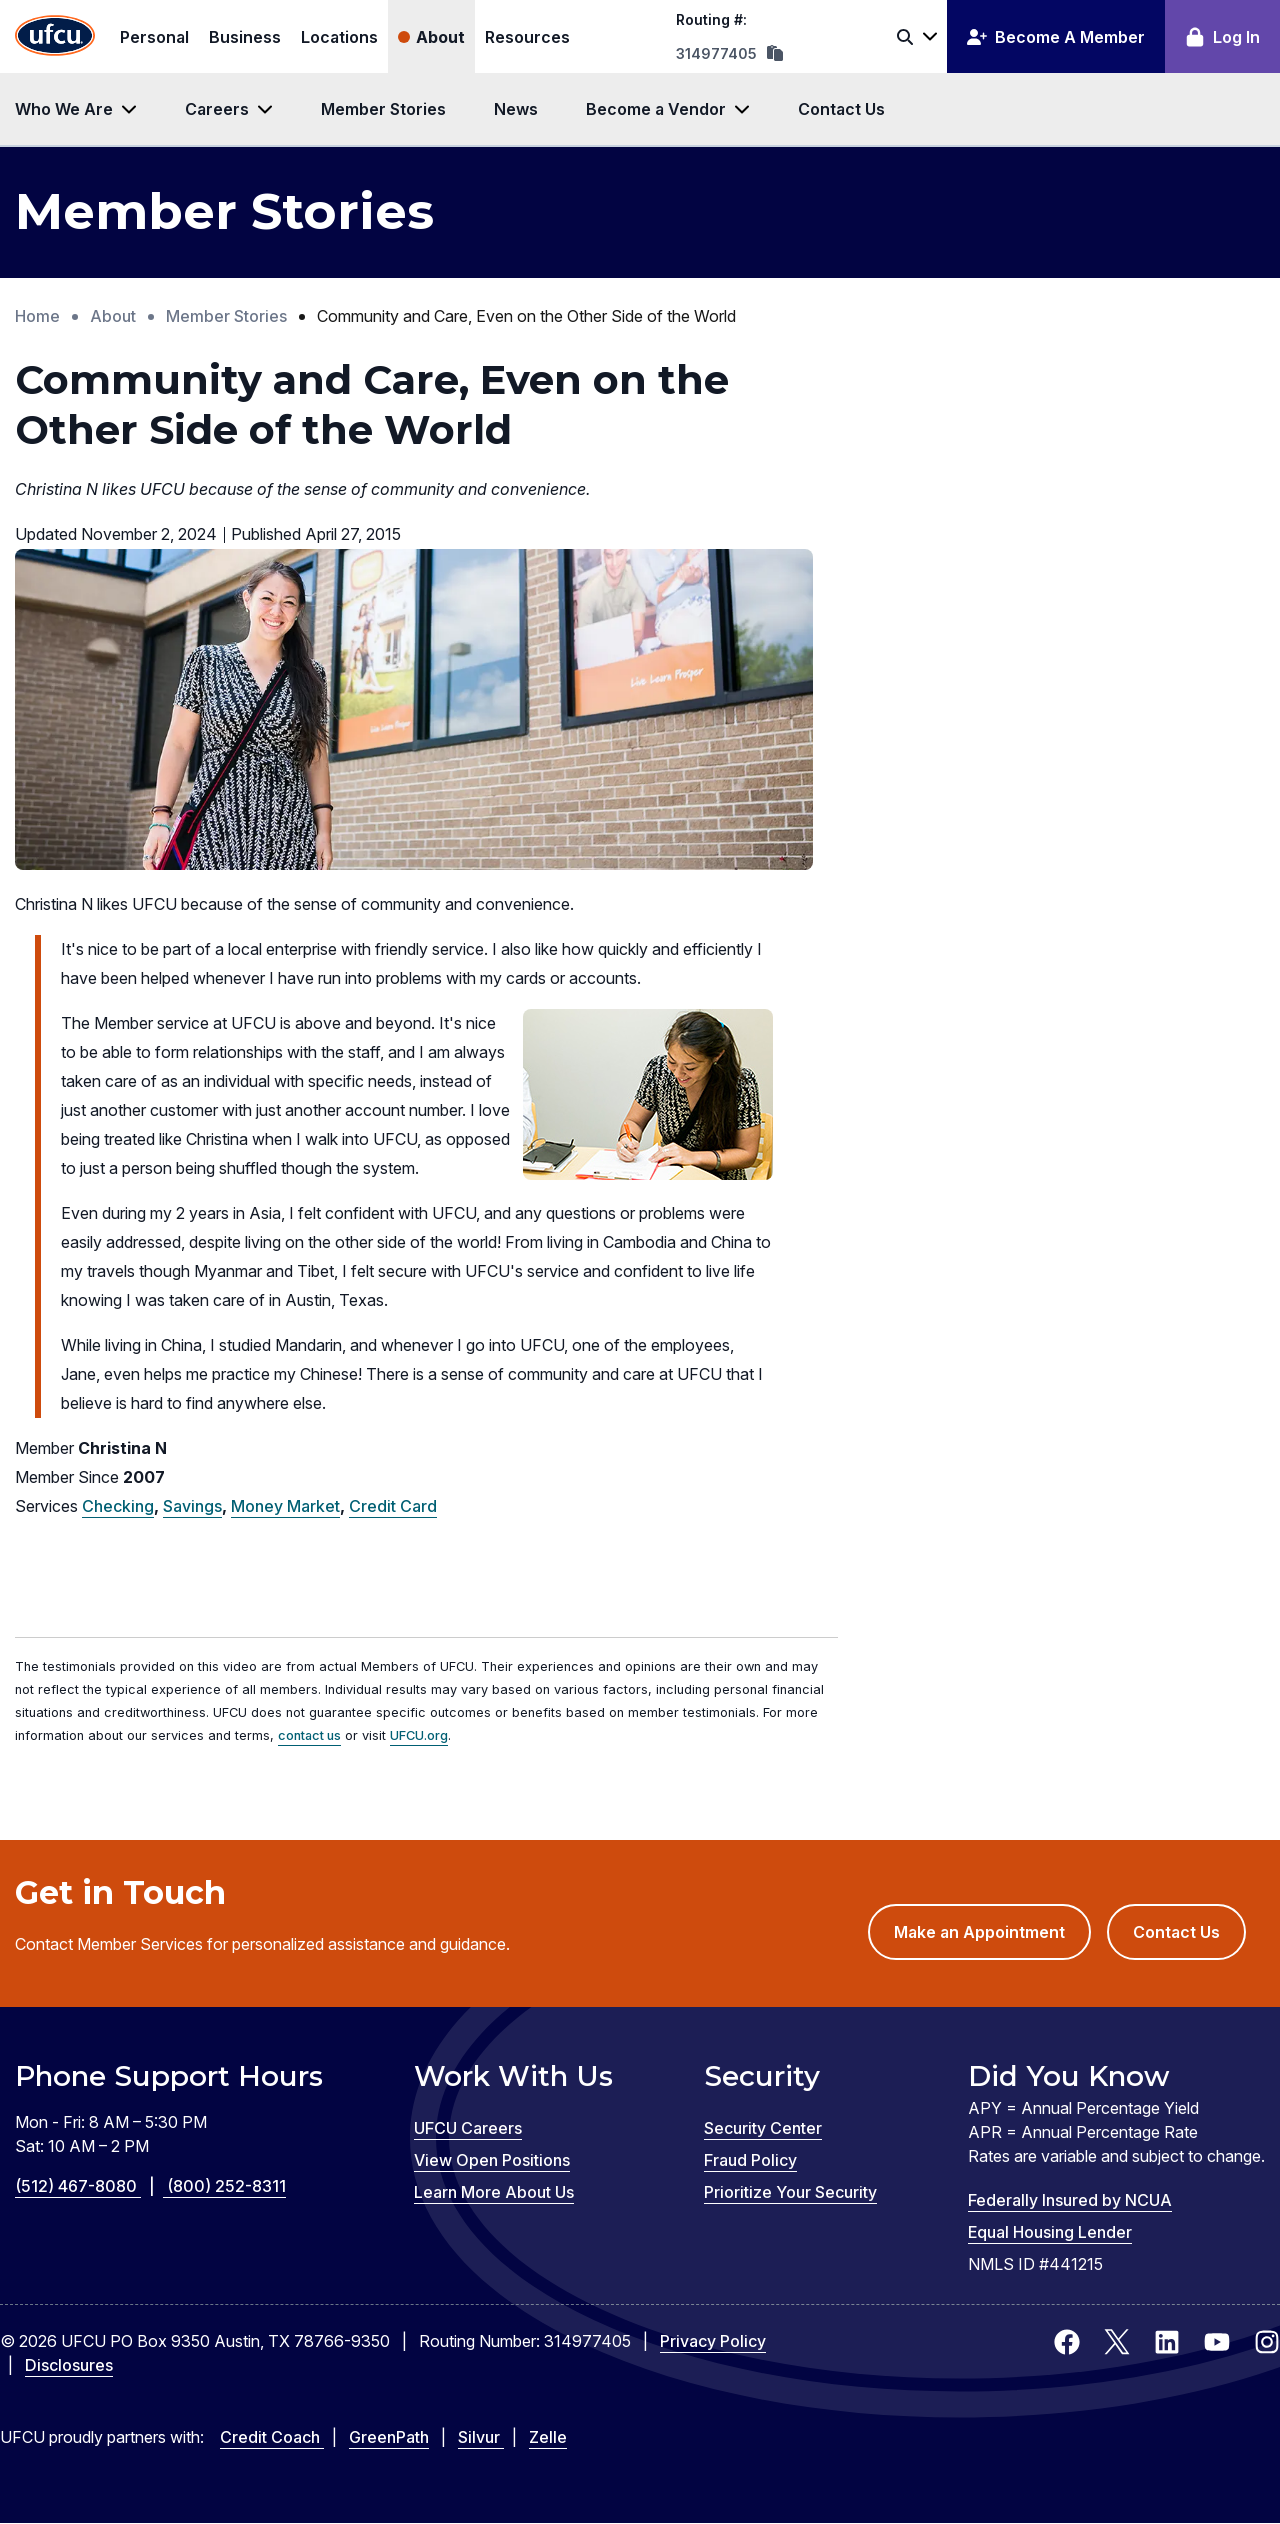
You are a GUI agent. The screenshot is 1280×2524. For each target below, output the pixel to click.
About (440, 37)
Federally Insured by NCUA (1070, 2200)
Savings (192, 1506)
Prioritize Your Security (790, 2192)
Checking (118, 1506)
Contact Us (841, 109)
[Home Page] (55, 36)
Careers (217, 109)
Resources (527, 37)
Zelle (548, 2437)
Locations (339, 37)
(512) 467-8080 (91, 2186)
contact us (309, 1735)
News (516, 109)
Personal (154, 37)
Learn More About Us (494, 2192)
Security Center (763, 2128)
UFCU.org (419, 1735)
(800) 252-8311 (226, 2186)
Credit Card (393, 1506)
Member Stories (383, 109)
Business (245, 37)
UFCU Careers (468, 2128)
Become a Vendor (656, 109)
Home (37, 316)
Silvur (481, 2437)
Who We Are (64, 109)
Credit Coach (272, 2437)
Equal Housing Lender (1050, 2232)
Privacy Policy (713, 2341)
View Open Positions (492, 2160)
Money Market (285, 1506)
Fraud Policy (750, 2160)
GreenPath (389, 2437)
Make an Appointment (992, 1939)
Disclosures (69, 2365)
